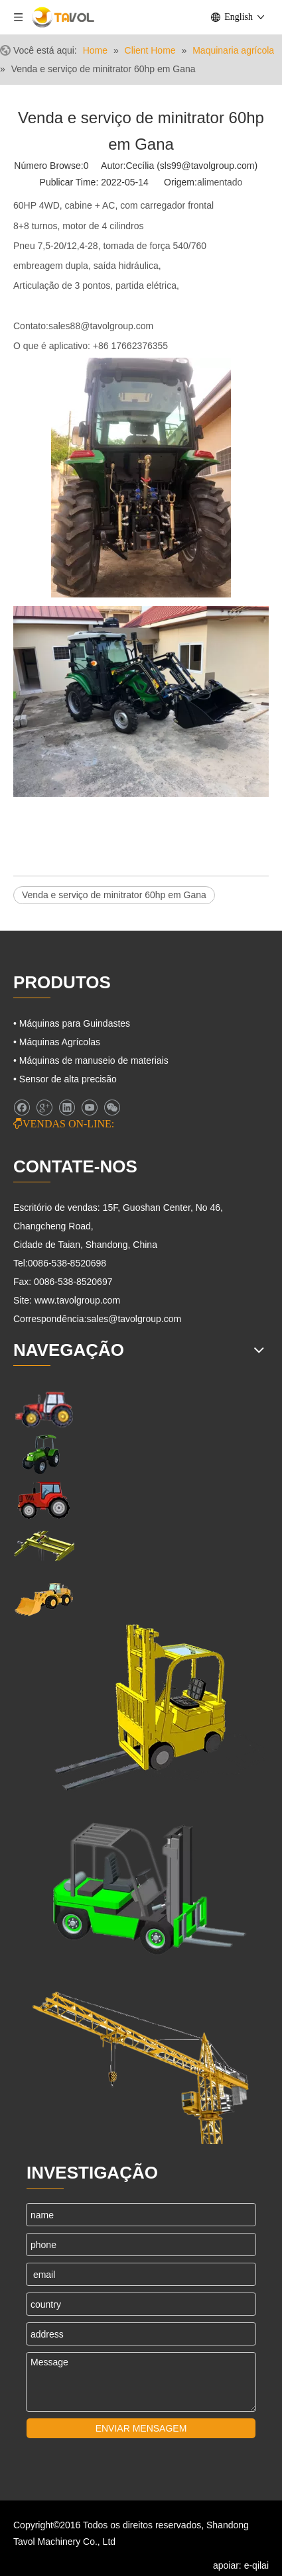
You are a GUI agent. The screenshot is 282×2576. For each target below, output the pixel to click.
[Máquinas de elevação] (139, 1708)
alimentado (220, 182)
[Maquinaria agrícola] (43, 1454)
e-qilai (256, 2565)
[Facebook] (21, 1107)
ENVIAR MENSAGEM (141, 2428)
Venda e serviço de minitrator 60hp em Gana (114, 895)
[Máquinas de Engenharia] (43, 1598)
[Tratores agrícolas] (43, 1500)
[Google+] (44, 1107)
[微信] (112, 1107)
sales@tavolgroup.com (134, 1319)
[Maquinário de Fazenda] (43, 1408)
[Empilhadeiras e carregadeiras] (141, 1883)
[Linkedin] (66, 1107)
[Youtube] (89, 1107)
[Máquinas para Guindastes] (43, 1545)
